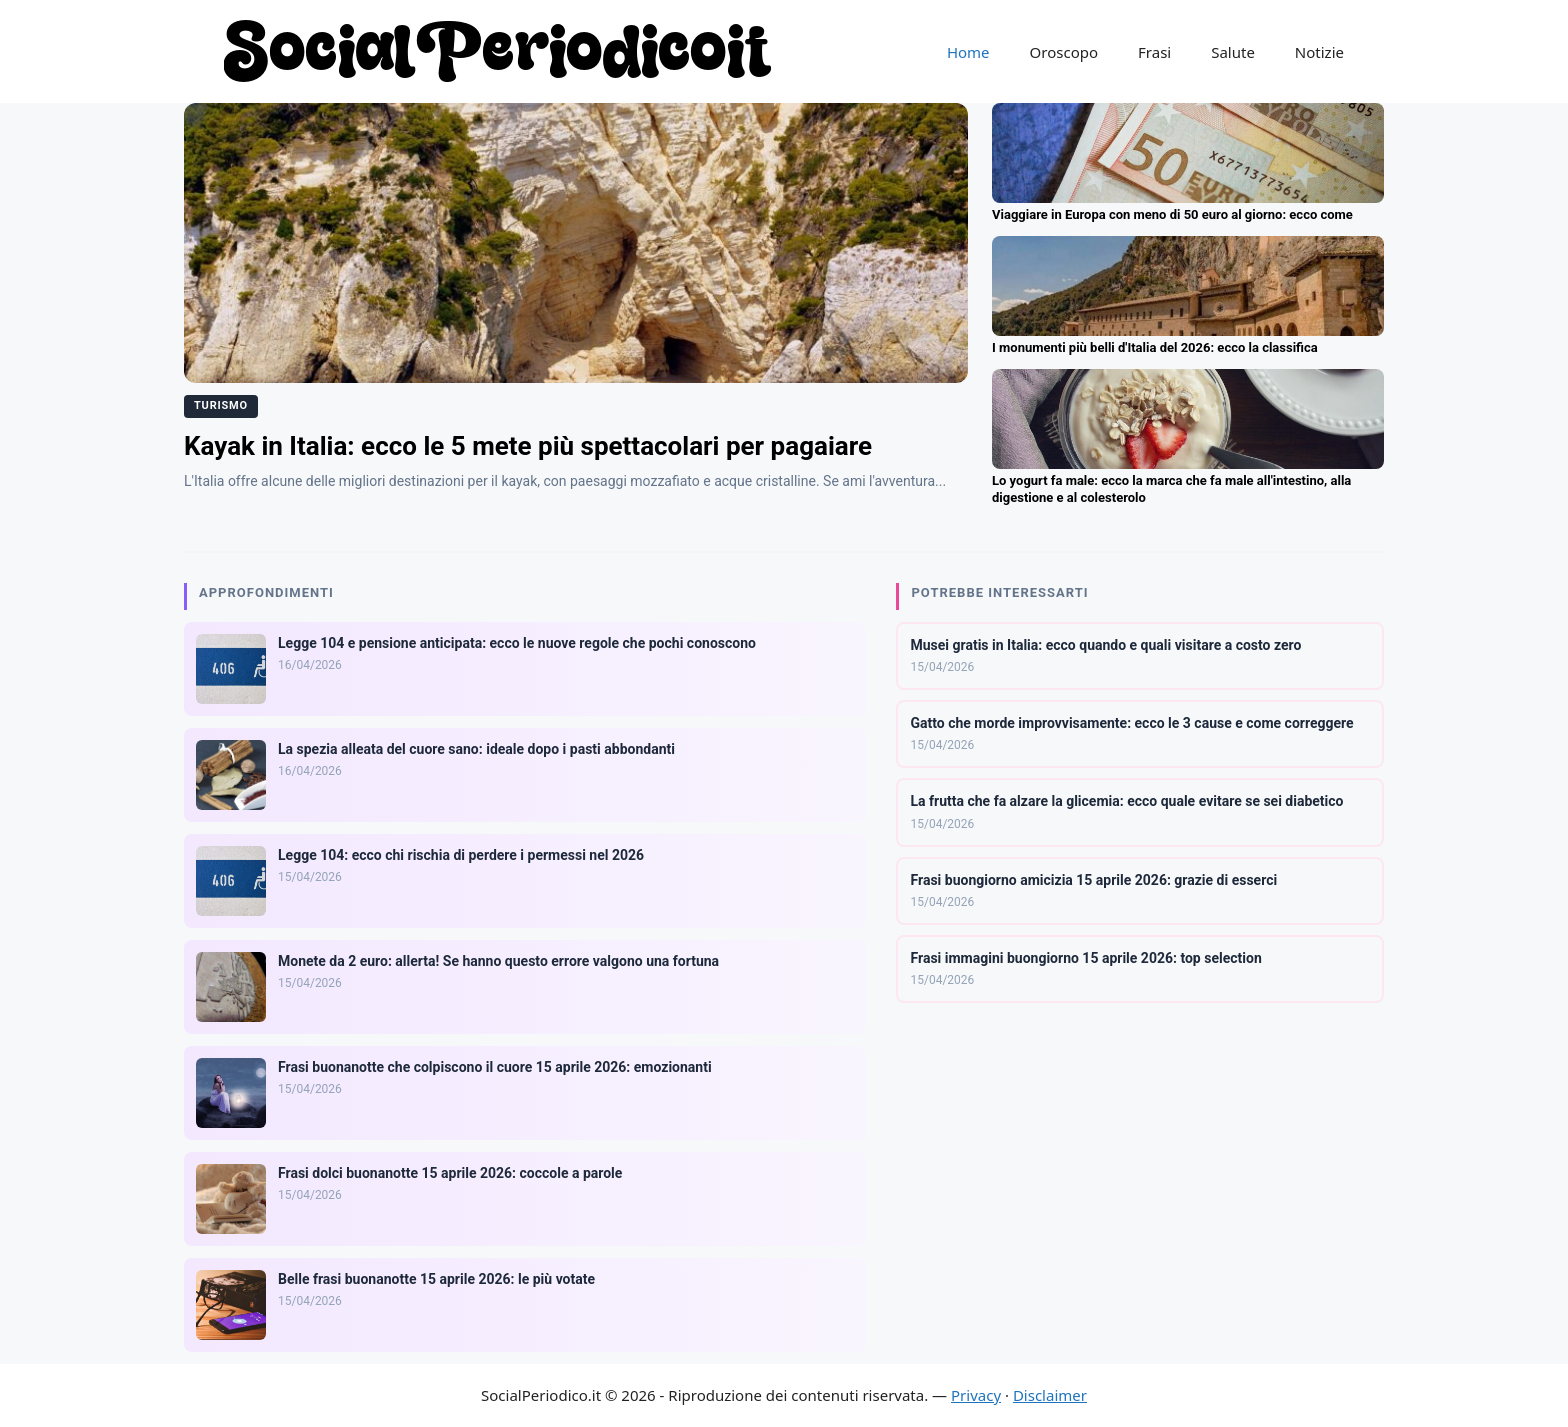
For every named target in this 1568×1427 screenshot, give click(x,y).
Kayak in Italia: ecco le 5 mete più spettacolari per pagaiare (528, 446)
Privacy (976, 1395)
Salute (1233, 52)
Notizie (1319, 52)
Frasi (1154, 52)
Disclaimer (1050, 1395)
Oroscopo (1064, 52)
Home (968, 52)
